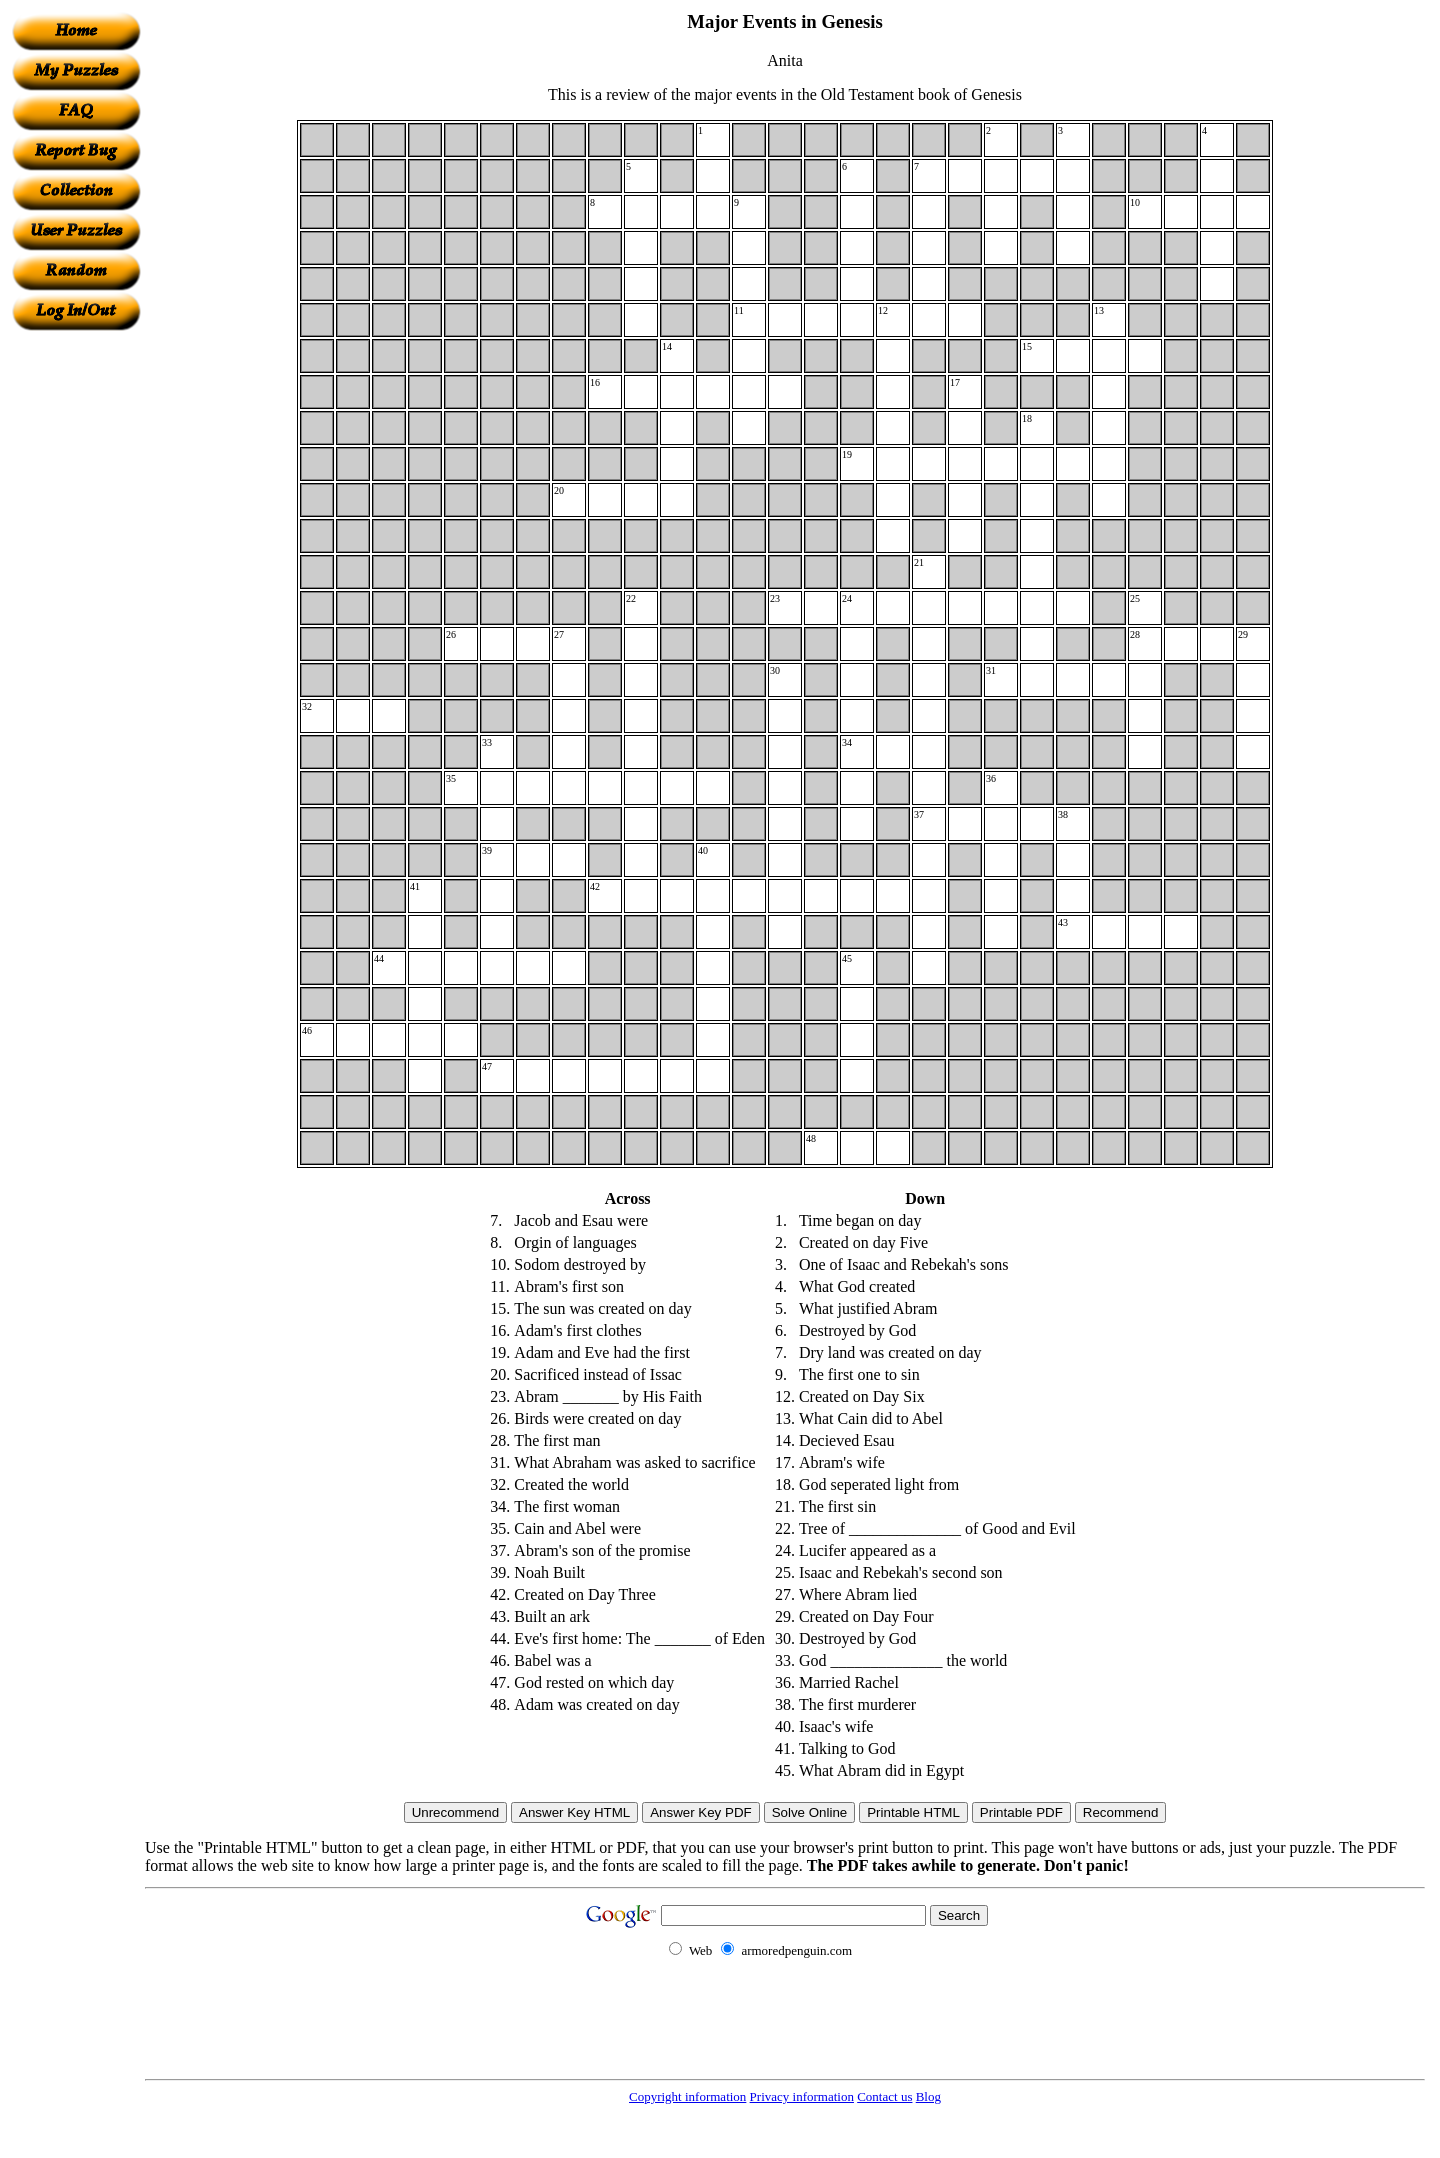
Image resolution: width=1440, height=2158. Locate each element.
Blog (928, 2096)
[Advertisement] (76, 631)
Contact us (884, 2096)
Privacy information (802, 2096)
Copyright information (687, 2096)
